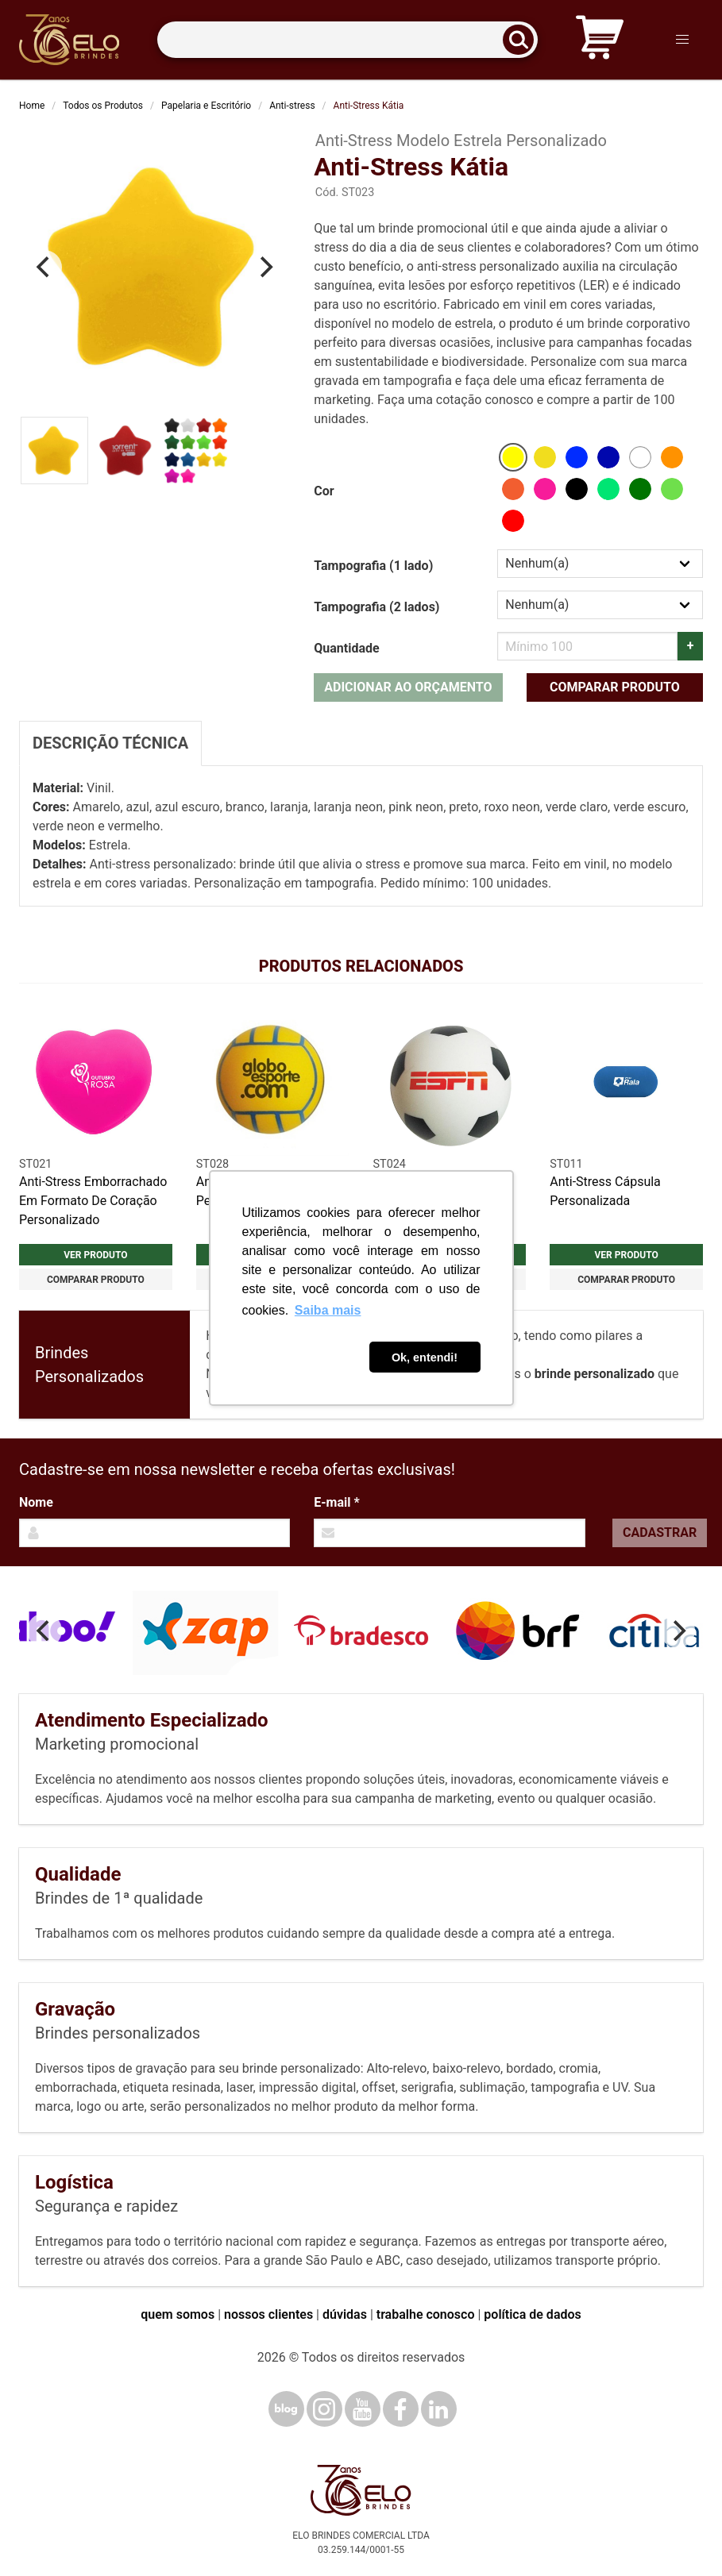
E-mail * (336, 1502)
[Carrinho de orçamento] (600, 40)
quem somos (177, 2314)
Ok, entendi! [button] (425, 1357)
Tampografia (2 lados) (376, 606)
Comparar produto (615, 687)
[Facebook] (401, 2409)
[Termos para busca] (347, 40)
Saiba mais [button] (328, 1310)
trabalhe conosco (425, 2314)
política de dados (532, 2314)
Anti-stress (292, 105)
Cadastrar (660, 1532)
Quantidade (346, 648)
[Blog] (286, 2409)
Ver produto (95, 1255)
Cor (324, 491)
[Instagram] (324, 2409)
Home (31, 105)
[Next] (264, 267)
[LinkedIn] (439, 2409)
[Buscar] (523, 40)
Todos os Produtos (103, 105)
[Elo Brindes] (69, 39)
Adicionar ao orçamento (408, 687)
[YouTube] (362, 2409)
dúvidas (344, 2314)
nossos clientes (268, 2314)
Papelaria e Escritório (206, 105)
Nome (36, 1502)
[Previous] (44, 267)
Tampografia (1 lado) (373, 565)
